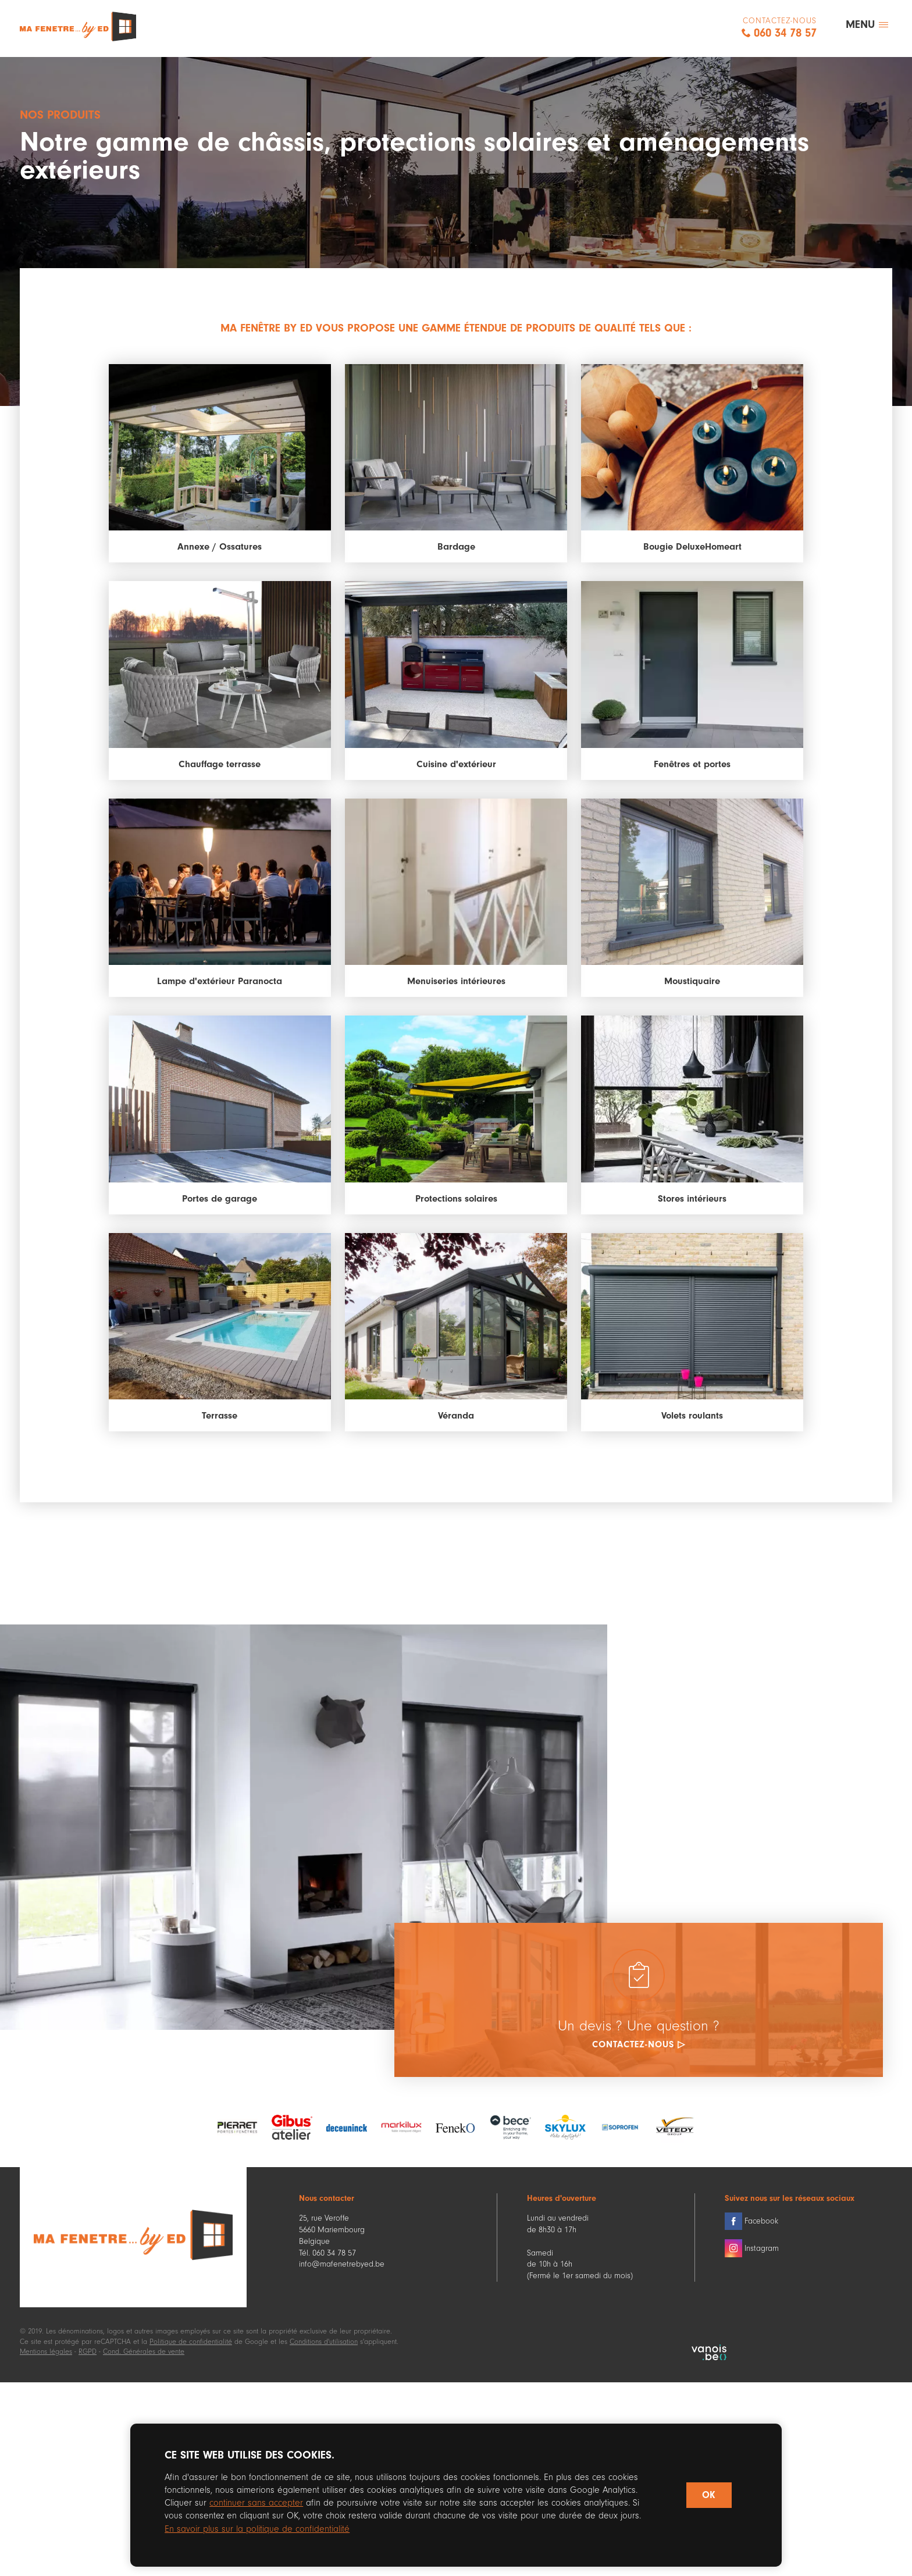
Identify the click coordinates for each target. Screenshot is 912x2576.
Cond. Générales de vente (143, 2355)
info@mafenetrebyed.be (341, 2269)
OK (708, 2494)
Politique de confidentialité (190, 2345)
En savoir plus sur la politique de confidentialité (260, 2528)
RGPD (88, 2355)
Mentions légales (46, 2355)
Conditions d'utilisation (324, 2345)
